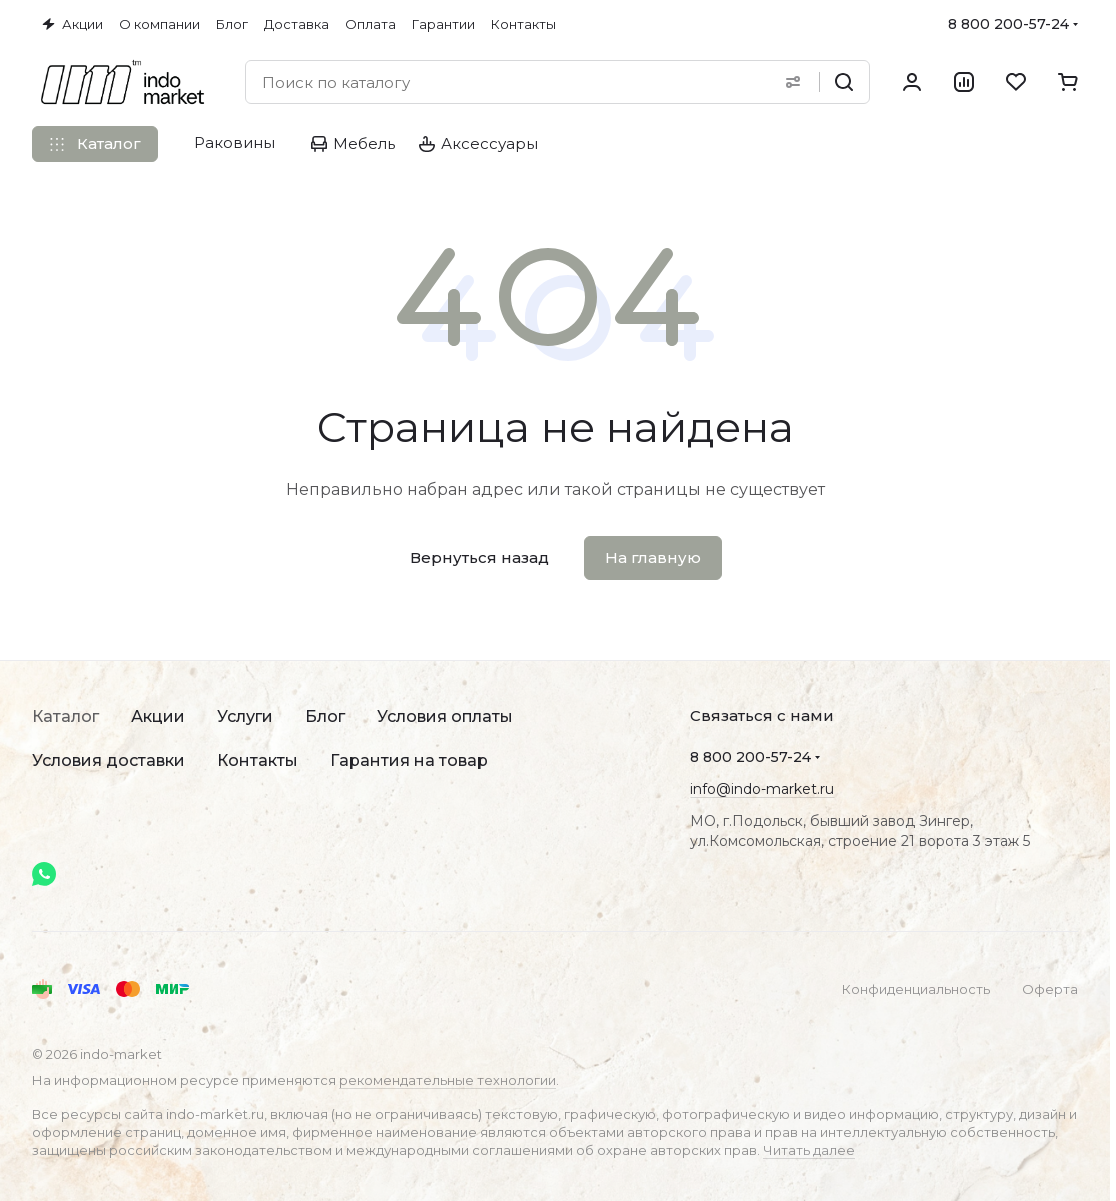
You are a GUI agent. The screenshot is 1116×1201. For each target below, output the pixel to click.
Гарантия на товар (409, 760)
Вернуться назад (479, 557)
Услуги (245, 716)
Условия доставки (108, 760)
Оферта (1050, 989)
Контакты (257, 760)
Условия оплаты (445, 716)
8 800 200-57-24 (1008, 24)
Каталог (65, 716)
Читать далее (809, 1150)
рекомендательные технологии (447, 1080)
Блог (325, 716)
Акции (158, 716)
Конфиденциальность (916, 989)
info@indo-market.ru (762, 789)
